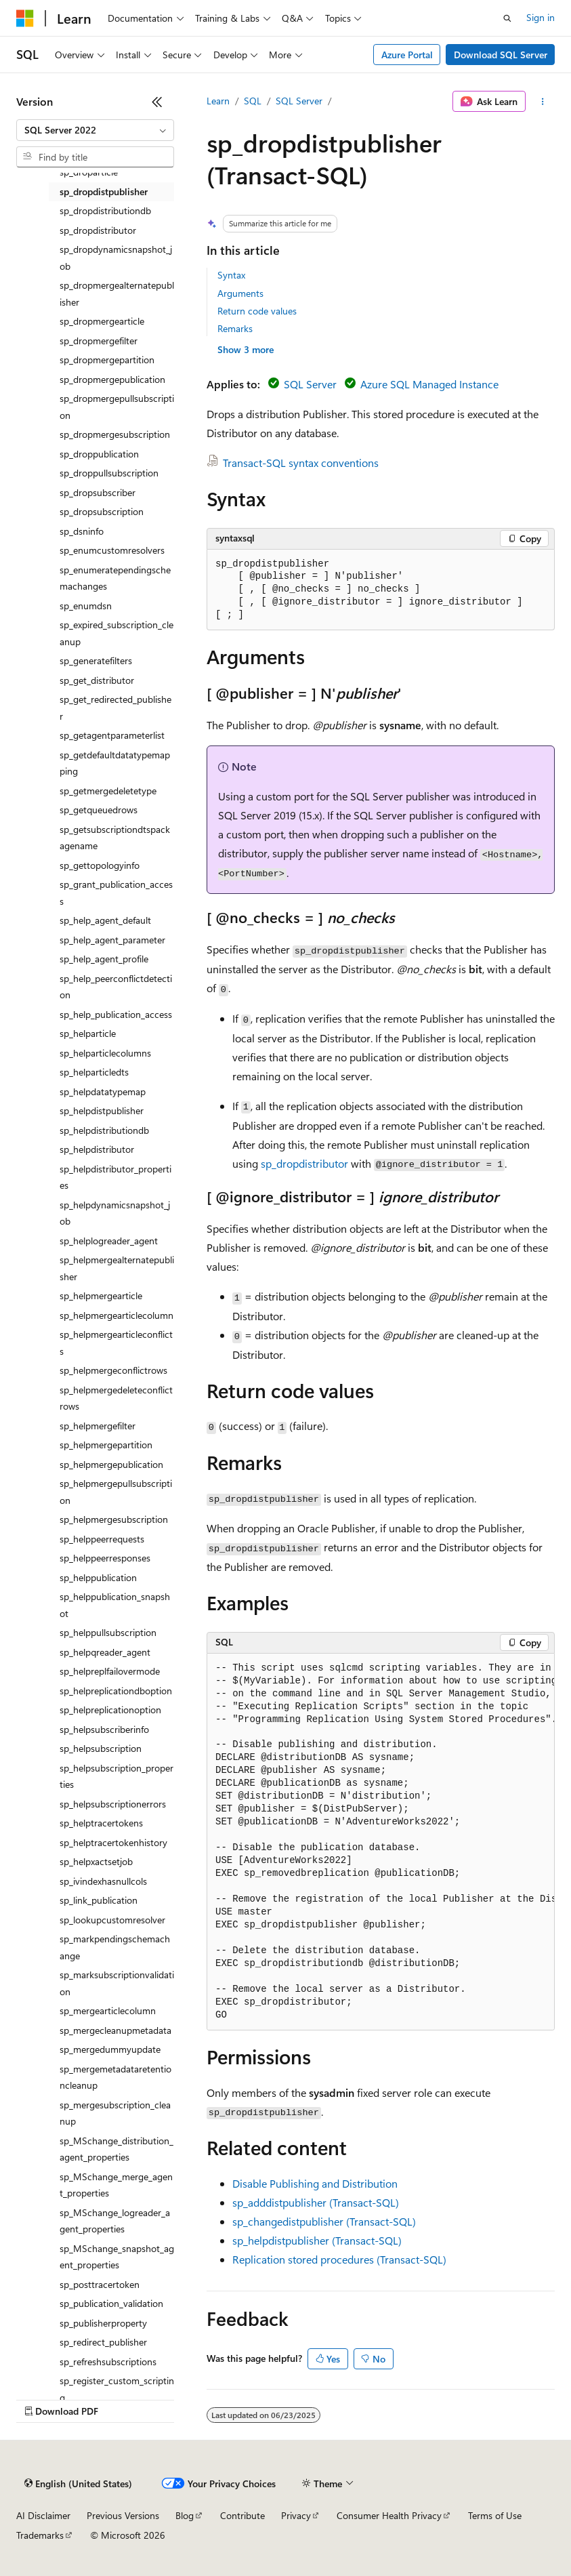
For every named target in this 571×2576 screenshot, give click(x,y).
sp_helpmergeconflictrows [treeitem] (113, 1370)
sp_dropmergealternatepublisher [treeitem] (117, 293)
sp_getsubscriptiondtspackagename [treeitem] (115, 838)
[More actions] (543, 102)
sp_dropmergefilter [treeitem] (99, 340)
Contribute (242, 2515)
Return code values (257, 310)
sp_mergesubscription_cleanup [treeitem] (115, 2113)
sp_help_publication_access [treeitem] (116, 1014)
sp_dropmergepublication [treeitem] (112, 379)
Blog (184, 2515)
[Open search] (507, 18)
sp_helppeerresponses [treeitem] (105, 1557)
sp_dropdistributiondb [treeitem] (105, 210)
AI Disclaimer (43, 2515)
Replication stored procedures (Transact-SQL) (339, 2259)
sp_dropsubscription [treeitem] (102, 511)
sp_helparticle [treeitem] (88, 1033)
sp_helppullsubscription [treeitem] (108, 1632)
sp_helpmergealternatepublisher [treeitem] (117, 1268)
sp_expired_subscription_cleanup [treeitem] (116, 633)
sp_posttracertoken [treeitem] (100, 2284)
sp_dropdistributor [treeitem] (98, 230)
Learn (218, 100)
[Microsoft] (25, 18)
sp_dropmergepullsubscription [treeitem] (117, 407)
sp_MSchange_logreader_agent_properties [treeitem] (115, 2221)
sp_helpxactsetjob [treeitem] (96, 1861)
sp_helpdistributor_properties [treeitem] (115, 1177)
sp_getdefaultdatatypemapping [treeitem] (115, 763)
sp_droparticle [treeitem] (89, 171)
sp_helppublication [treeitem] (98, 1577)
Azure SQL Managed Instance (429, 384)
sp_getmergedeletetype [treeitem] (108, 790)
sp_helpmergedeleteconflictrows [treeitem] (116, 1398)
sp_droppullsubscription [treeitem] (109, 472)
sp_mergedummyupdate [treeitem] (110, 2049)
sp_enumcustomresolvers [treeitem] (112, 550)
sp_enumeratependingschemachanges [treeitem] (115, 578)
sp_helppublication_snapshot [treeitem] (115, 1605)
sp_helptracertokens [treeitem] (101, 1822)
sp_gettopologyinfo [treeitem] (100, 865)
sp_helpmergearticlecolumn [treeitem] (116, 1315)
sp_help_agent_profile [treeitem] (104, 958)
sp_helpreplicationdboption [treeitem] (116, 1690)
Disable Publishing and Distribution (315, 2183)
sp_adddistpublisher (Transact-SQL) (315, 2202)
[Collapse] (157, 101)
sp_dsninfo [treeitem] (82, 531)
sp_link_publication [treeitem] (99, 1900)
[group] (381, 1842)
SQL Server (299, 100)
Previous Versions (123, 2515)
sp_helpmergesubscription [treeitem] (114, 1519)
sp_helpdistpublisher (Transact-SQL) (317, 2240)
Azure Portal (407, 54)
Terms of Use (495, 2515)
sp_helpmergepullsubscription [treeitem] (116, 1492)
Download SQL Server (500, 54)
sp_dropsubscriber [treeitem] (97, 492)
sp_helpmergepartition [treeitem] (106, 1444)
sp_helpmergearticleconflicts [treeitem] (116, 1342)
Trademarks (40, 2535)
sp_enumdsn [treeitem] (86, 605)
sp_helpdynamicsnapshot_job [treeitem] (115, 1213)
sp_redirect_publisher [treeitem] (103, 2341)
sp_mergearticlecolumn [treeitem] (108, 2010)
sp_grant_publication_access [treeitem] (116, 892)
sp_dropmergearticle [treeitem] (102, 320)
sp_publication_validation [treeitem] (111, 2303)
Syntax (231, 274)
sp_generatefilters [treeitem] (96, 660)
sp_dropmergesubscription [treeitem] (115, 434)
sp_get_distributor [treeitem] (97, 680)
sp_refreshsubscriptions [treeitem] (108, 2361)
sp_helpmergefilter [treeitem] (97, 1425)
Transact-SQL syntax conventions (301, 462)
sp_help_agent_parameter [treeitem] (112, 939)
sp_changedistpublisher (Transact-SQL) (324, 2221)
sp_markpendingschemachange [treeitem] (115, 1947)
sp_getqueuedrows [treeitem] (99, 809)
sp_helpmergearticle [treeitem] (101, 1295)
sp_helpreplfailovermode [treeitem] (110, 1670)
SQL (252, 100)
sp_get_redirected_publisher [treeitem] (115, 707)
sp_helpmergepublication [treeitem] (111, 1464)
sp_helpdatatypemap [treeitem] (103, 1091)
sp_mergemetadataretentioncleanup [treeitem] (115, 2077)
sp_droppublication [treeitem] (99, 453)
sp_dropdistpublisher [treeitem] (104, 191)
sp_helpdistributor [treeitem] (97, 1149)
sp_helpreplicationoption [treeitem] (110, 1709)
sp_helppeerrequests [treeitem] (102, 1538)
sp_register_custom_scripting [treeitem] (117, 2389)
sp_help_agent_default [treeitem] (105, 920)
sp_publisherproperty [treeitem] (103, 2322)
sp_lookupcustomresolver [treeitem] (112, 1919)
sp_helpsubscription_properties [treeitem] (116, 1776)
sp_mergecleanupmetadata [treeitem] (115, 2030)
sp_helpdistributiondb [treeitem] (104, 1130)
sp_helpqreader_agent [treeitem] (105, 1651)
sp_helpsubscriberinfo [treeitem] (104, 1729)
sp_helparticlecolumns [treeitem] (105, 1052)
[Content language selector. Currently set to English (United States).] (78, 2484)
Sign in (540, 17)
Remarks (235, 328)
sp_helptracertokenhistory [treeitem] (113, 1842)
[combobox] (95, 130)
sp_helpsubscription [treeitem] (101, 1748)
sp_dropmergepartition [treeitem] (107, 359)
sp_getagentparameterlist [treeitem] (112, 735)
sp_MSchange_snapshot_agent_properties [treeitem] (117, 2257)
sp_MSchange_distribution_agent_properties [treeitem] (116, 2149)
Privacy (296, 2515)
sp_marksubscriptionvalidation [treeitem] (117, 1983)
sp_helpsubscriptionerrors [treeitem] (113, 1803)
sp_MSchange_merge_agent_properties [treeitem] (116, 2185)
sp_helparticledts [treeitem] (94, 1071)
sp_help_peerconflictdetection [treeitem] (116, 987)
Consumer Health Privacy (389, 2515)
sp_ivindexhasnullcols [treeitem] (103, 1881)
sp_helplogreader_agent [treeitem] (109, 1240)
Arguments (240, 293)
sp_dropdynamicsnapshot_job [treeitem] (116, 257)
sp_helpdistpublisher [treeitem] (102, 1110)
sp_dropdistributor (304, 1163)
